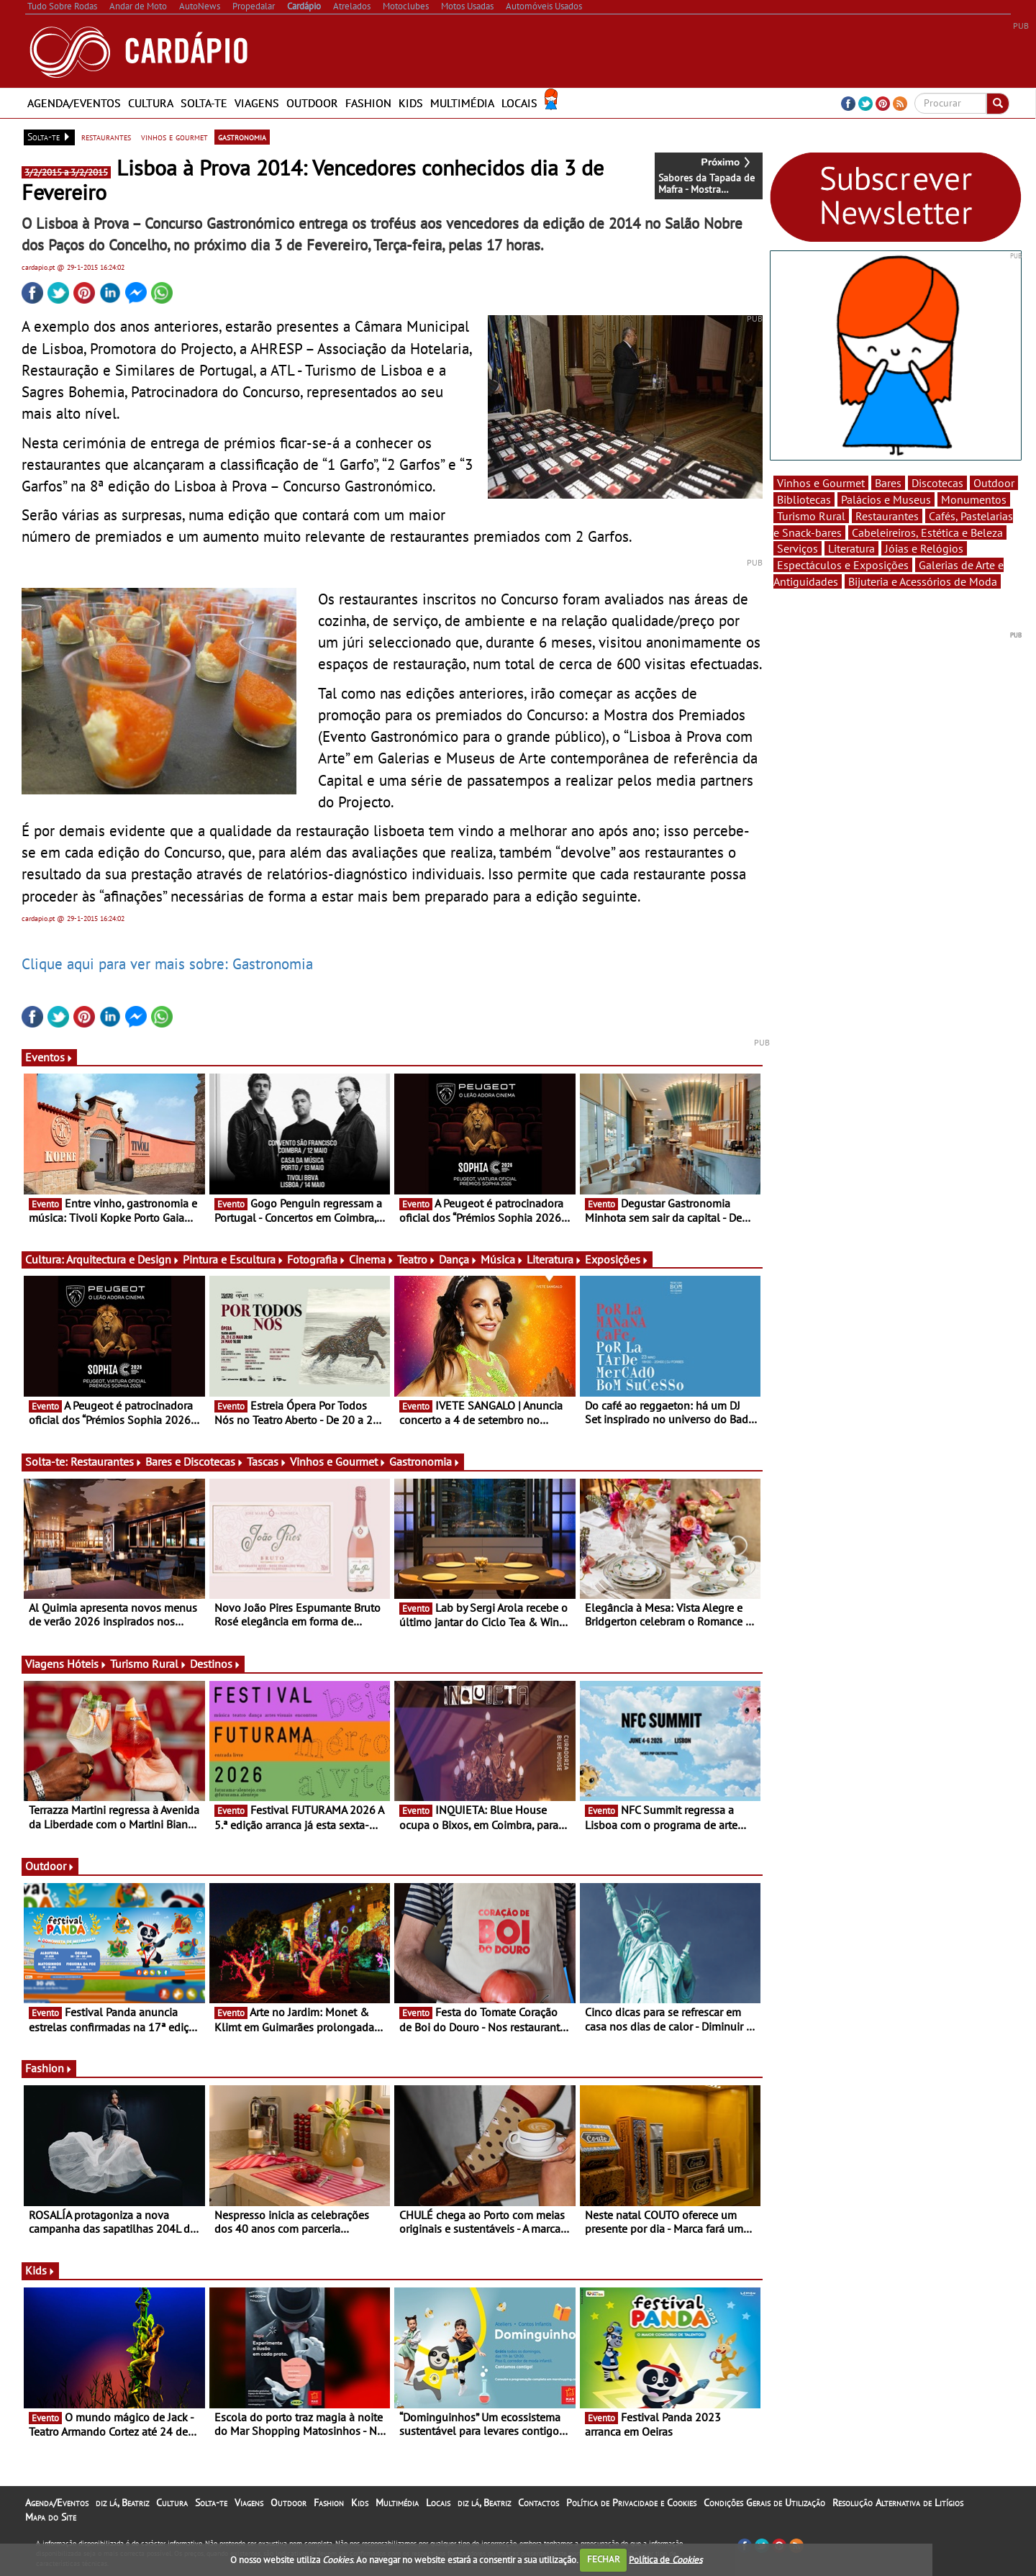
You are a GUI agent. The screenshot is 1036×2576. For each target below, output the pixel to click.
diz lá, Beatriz (122, 2502)
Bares (888, 483)
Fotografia (316, 1259)
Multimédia (462, 103)
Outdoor (312, 103)
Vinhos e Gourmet (338, 1461)
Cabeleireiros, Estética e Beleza (927, 532)
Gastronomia (424, 1461)
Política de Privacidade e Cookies (631, 2502)
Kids (411, 103)
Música (502, 1259)
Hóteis (87, 1663)
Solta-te (204, 103)
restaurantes (106, 136)
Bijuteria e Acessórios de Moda (922, 581)
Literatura (554, 1259)
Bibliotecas (804, 499)
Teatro (416, 1259)
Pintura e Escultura (233, 1259)
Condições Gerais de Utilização (764, 2502)
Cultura (150, 103)
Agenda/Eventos (74, 103)
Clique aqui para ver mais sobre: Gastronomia (167, 963)
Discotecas (937, 483)
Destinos (215, 1663)
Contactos (538, 2502)
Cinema (371, 1259)
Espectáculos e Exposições (843, 565)
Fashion (368, 103)
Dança (458, 1259)
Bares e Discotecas (194, 1461)
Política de (665, 2559)
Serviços (797, 548)
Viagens (257, 103)
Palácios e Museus (886, 499)
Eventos (49, 1057)
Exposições (617, 1259)
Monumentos (974, 499)
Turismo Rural (148, 1663)
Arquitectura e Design (123, 1259)
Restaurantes (106, 1461)
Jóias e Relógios (924, 548)
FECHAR (603, 2559)
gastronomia (242, 136)
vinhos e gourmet (174, 136)
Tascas (267, 1461)
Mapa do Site (50, 2517)
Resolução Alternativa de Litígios (897, 2502)
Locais (519, 103)
